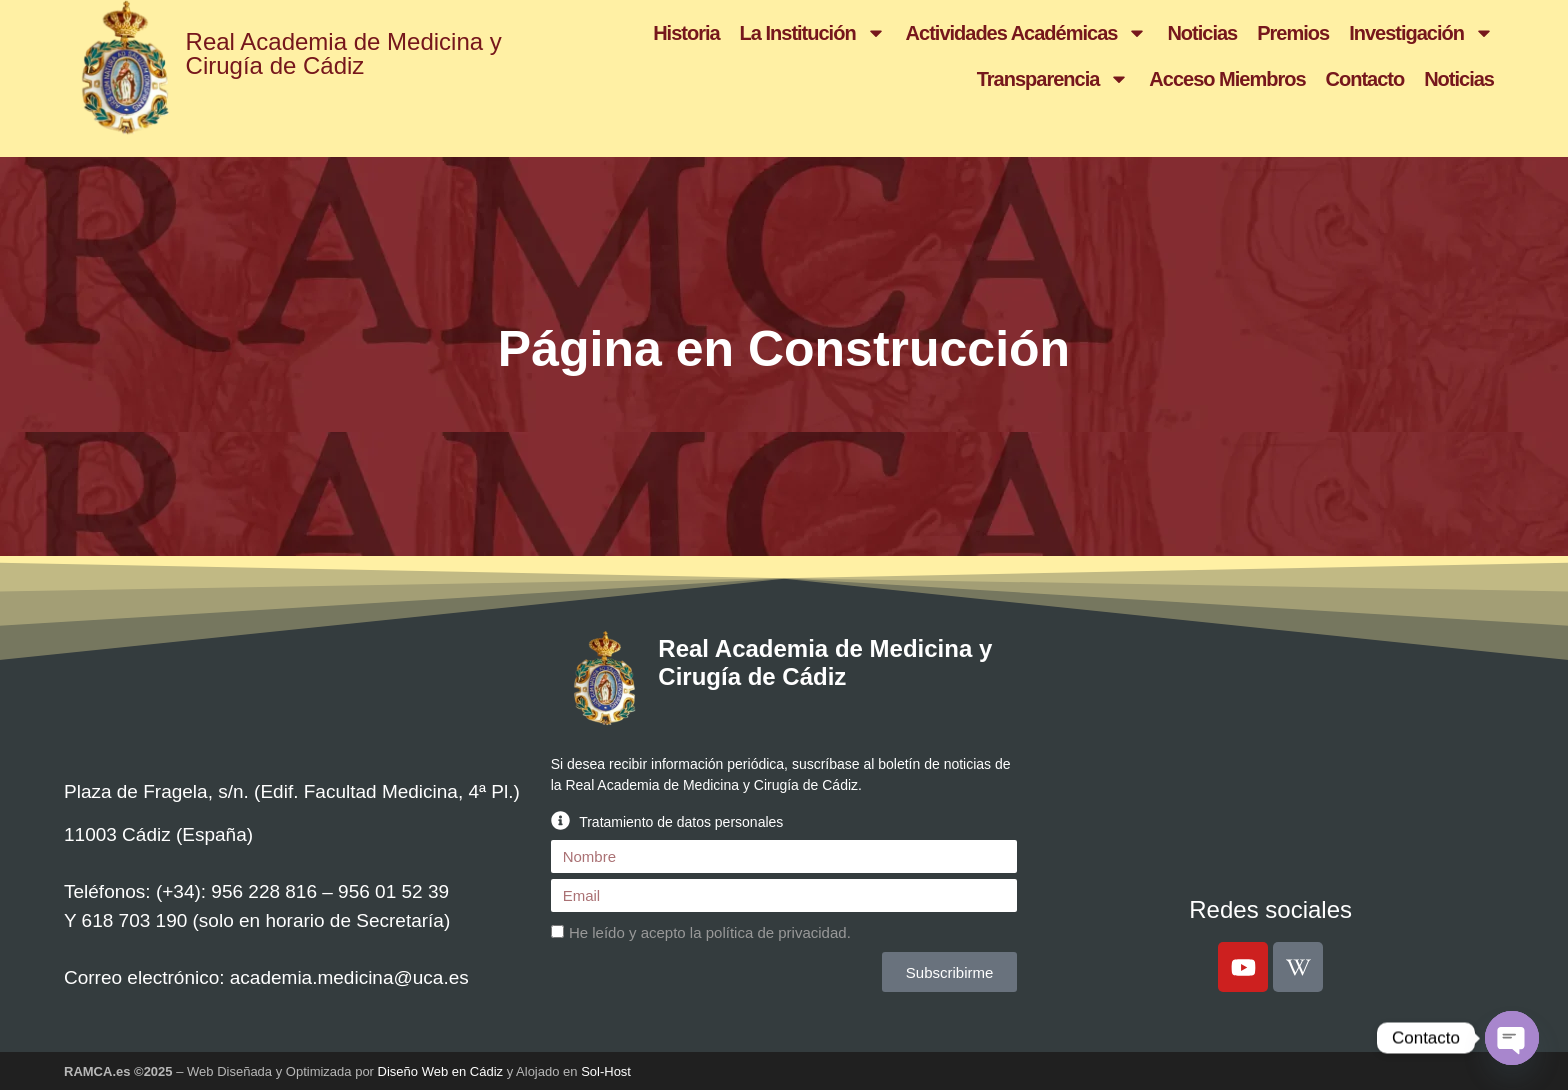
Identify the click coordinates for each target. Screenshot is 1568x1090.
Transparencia (1053, 79)
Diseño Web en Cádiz (441, 1071)
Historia (686, 33)
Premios (1293, 33)
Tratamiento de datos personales (681, 822)
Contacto (1365, 79)
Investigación (1421, 33)
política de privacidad (776, 932)
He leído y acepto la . (710, 932)
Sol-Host (606, 1071)
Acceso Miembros (1227, 79)
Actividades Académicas (1027, 33)
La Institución (813, 33)
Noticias (1202, 33)
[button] (784, 820)
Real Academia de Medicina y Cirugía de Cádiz (344, 53)
